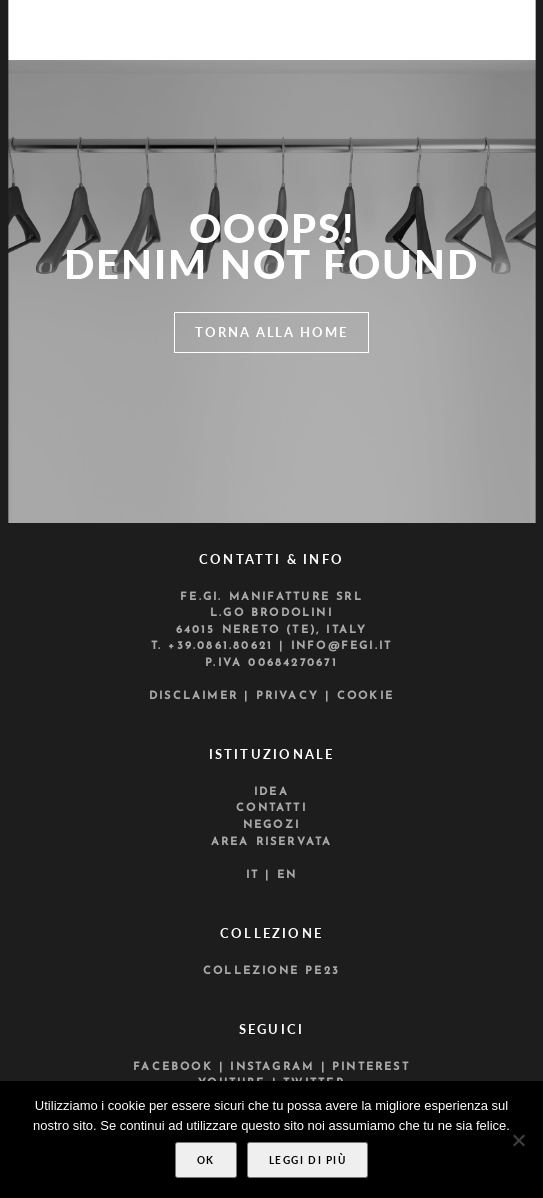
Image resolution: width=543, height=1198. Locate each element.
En (287, 875)
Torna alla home (271, 332)
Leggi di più (308, 1160)
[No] (518, 1140)
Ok (206, 1160)
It (252, 875)
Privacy (287, 696)
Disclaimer (193, 696)
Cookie (365, 696)
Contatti (271, 808)
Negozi (271, 825)
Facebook (173, 1067)
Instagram (272, 1067)
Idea (271, 792)
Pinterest (371, 1067)
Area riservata (272, 842)
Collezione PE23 (271, 971)
